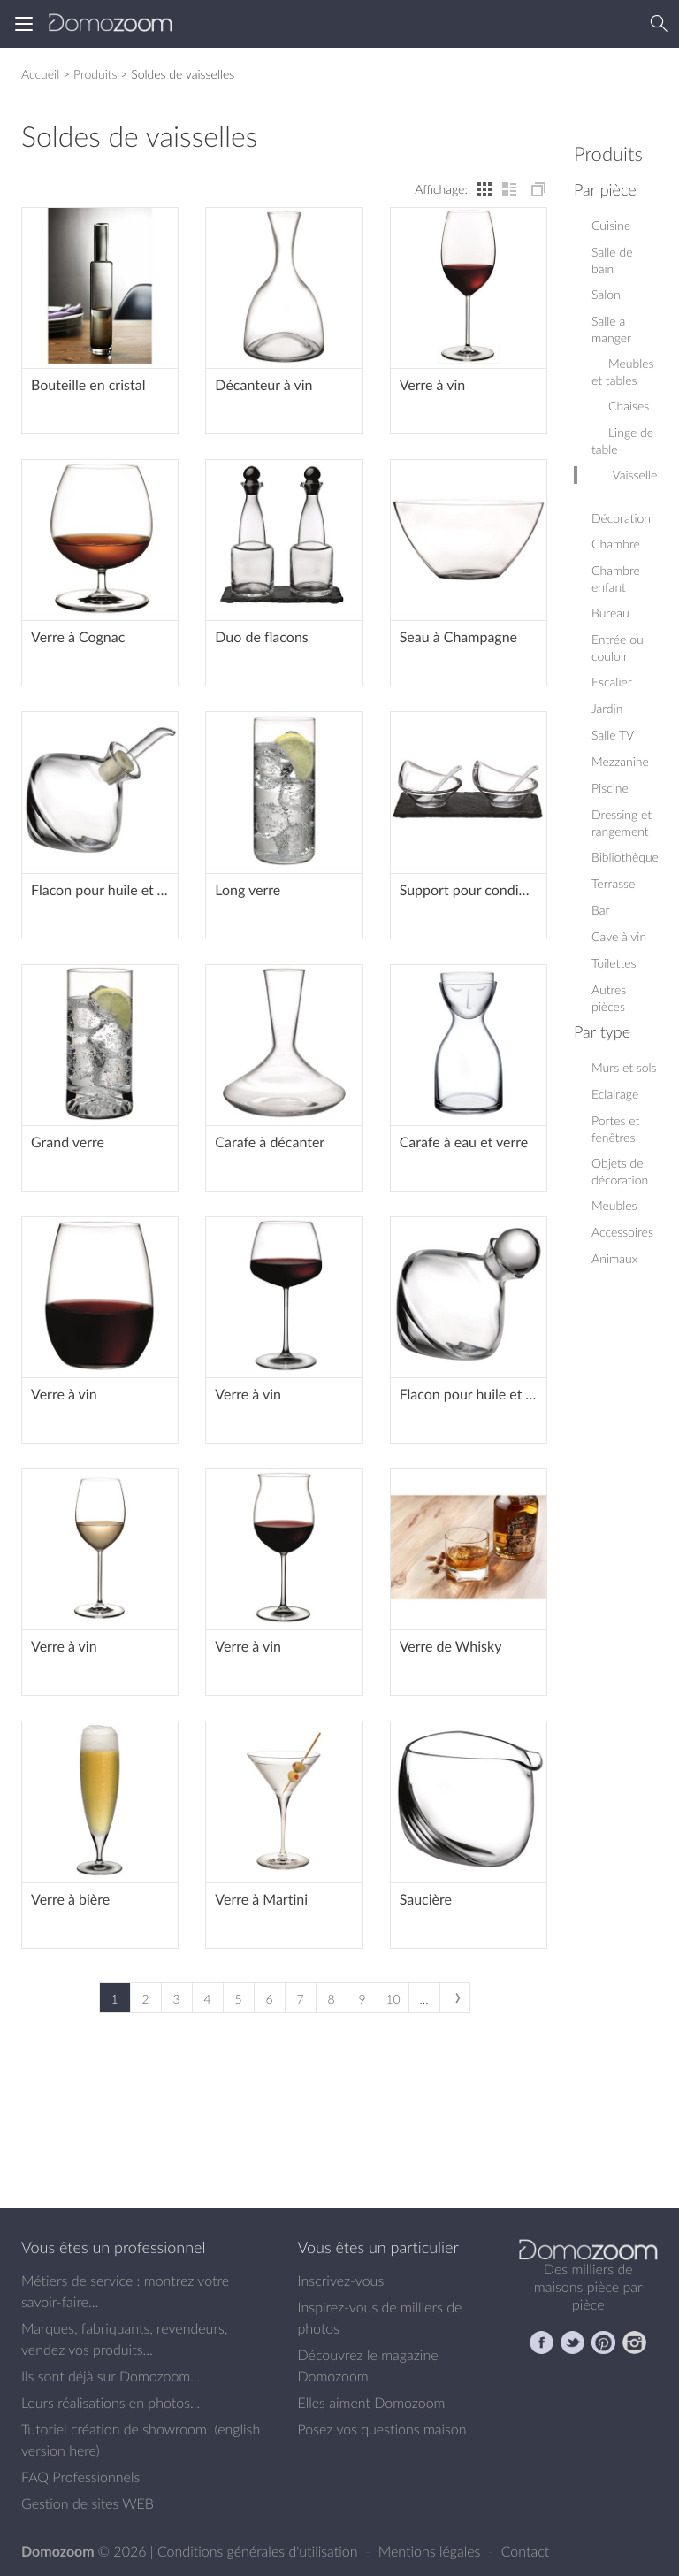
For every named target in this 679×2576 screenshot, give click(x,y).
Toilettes (613, 962)
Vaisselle (626, 474)
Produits (95, 73)
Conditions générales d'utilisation (259, 2551)
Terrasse (613, 883)
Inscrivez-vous (341, 2280)
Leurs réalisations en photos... (110, 2402)
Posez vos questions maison (382, 2429)
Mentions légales (431, 2551)
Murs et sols (624, 1067)
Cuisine (610, 225)
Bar (600, 909)
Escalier (611, 681)
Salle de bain (611, 260)
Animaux (614, 1258)
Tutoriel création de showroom (114, 2429)
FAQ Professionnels (80, 2477)
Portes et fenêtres (615, 1129)
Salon (606, 294)
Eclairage (614, 1093)
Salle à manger (611, 329)
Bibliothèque (625, 856)
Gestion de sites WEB (87, 2503)
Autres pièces (608, 998)
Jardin (606, 708)
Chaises (620, 405)
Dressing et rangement (621, 823)
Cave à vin (618, 936)
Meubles (614, 1205)
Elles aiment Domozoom (372, 2402)
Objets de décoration (619, 1171)
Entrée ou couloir (617, 647)
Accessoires (622, 1231)
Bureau (610, 612)
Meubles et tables (622, 371)
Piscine (610, 787)
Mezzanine (620, 761)
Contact (525, 2551)
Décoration (621, 509)
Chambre (615, 543)
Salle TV (612, 734)
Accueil (40, 73)
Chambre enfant (615, 578)
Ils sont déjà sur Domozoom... (110, 2376)
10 (392, 1998)
